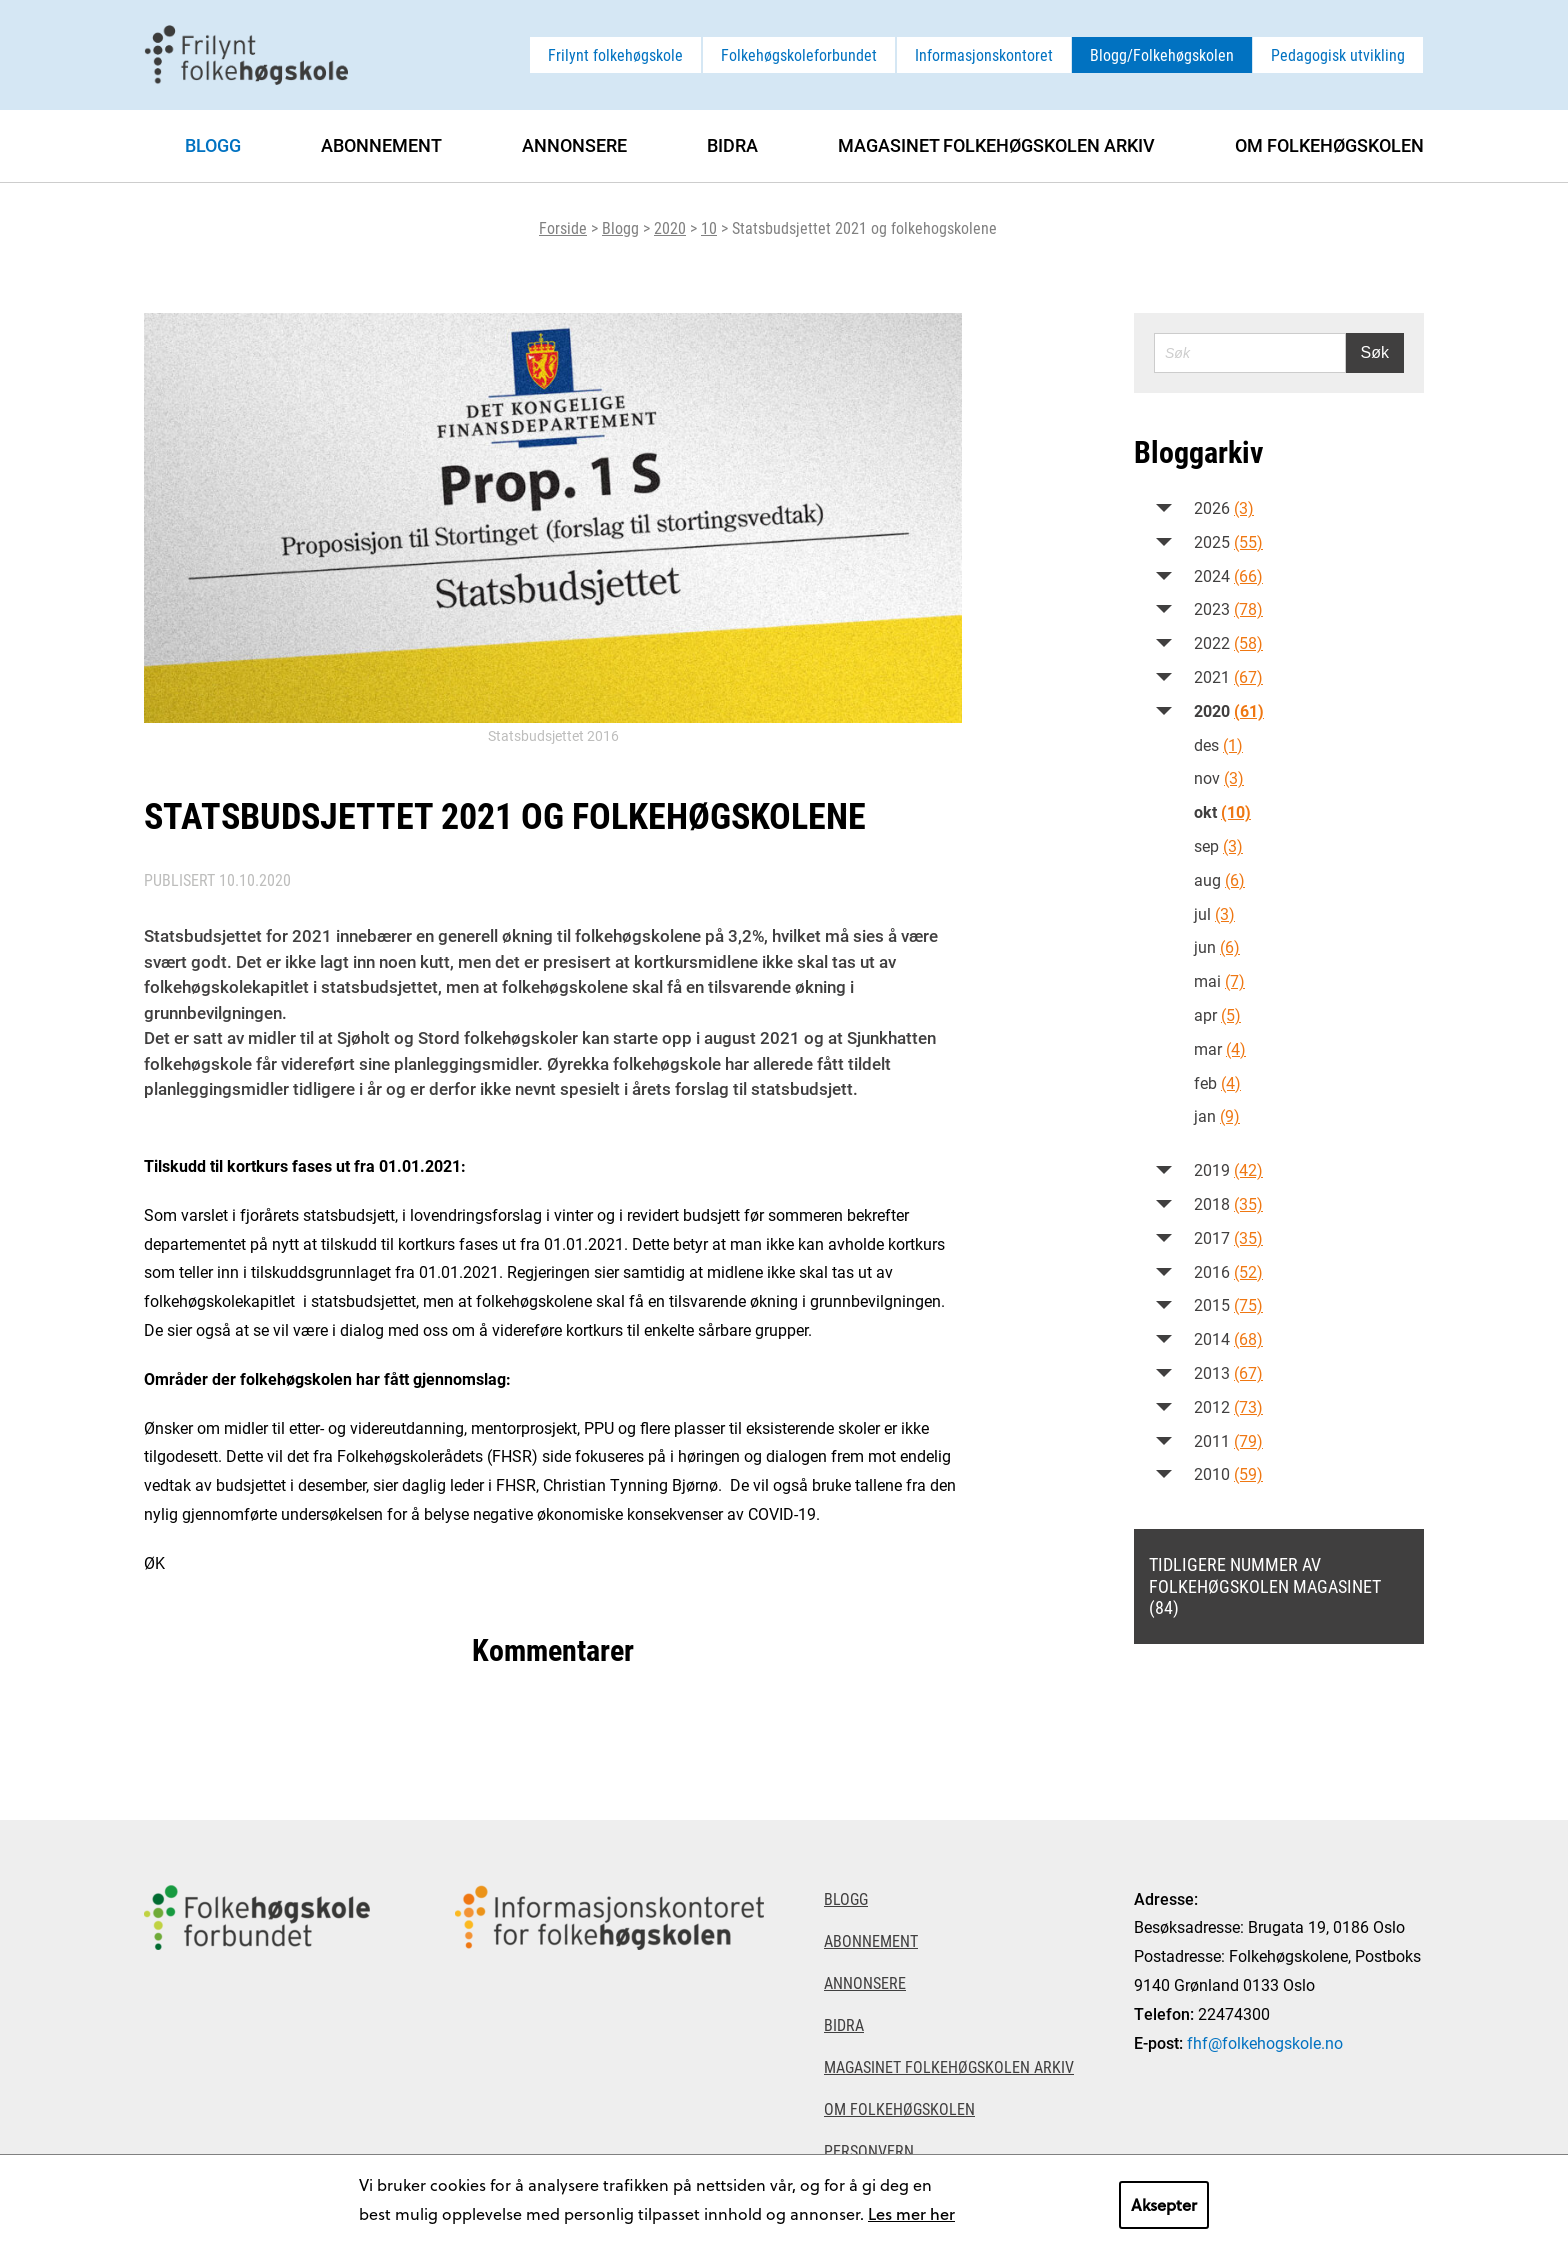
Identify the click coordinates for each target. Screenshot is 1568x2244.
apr (1217, 1014)
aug (1219, 879)
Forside (563, 227)
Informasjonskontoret (984, 54)
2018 (1228, 1203)
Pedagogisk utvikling (1338, 54)
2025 (1228, 541)
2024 (1228, 575)
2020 (670, 227)
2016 (1228, 1271)
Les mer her (911, 2213)
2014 (1228, 1338)
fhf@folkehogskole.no (1265, 2042)
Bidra (732, 145)
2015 (1228, 1304)
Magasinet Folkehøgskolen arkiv (996, 145)
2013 (1228, 1372)
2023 (1228, 608)
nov (1219, 777)
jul (1214, 913)
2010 (1228, 1473)
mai (1219, 980)
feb (1217, 1082)
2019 (1228, 1169)
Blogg (620, 227)
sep (1218, 845)
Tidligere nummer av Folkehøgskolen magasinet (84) (1265, 1585)
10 (709, 227)
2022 (1228, 642)
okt (1222, 811)
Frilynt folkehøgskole (615, 54)
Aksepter (1164, 2204)
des (1218, 744)
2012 (1228, 1406)
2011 (1228, 1440)
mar (1220, 1048)
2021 (1228, 676)
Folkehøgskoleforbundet (799, 54)
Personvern (869, 2150)
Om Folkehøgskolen (1329, 145)
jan (1217, 1115)
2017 (1228, 1237)
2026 (1224, 507)
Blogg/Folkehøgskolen (1162, 54)
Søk (1375, 352)
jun (1217, 946)
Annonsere (574, 145)
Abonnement (381, 145)
